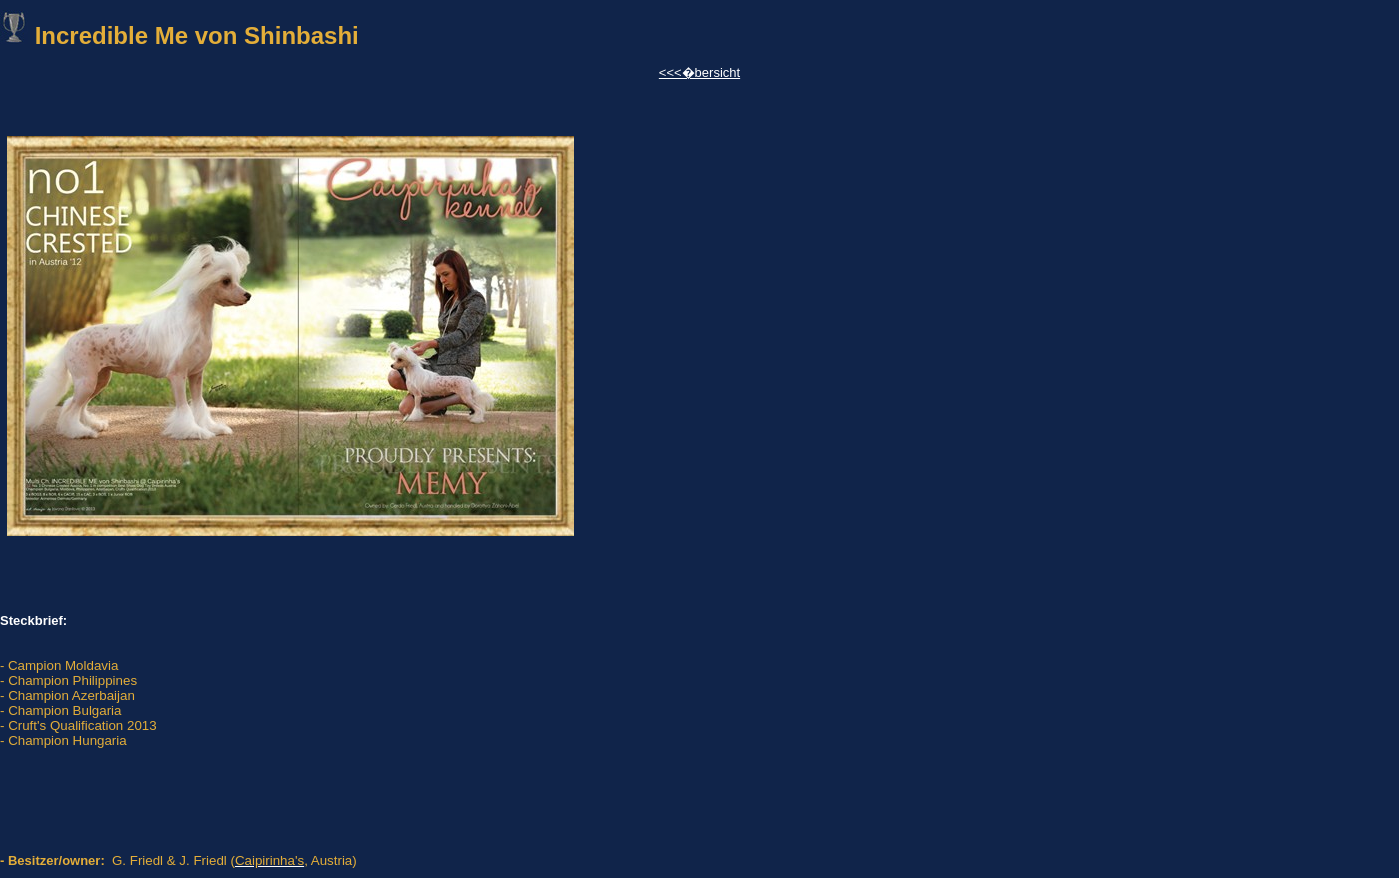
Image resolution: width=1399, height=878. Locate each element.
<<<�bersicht (699, 72)
